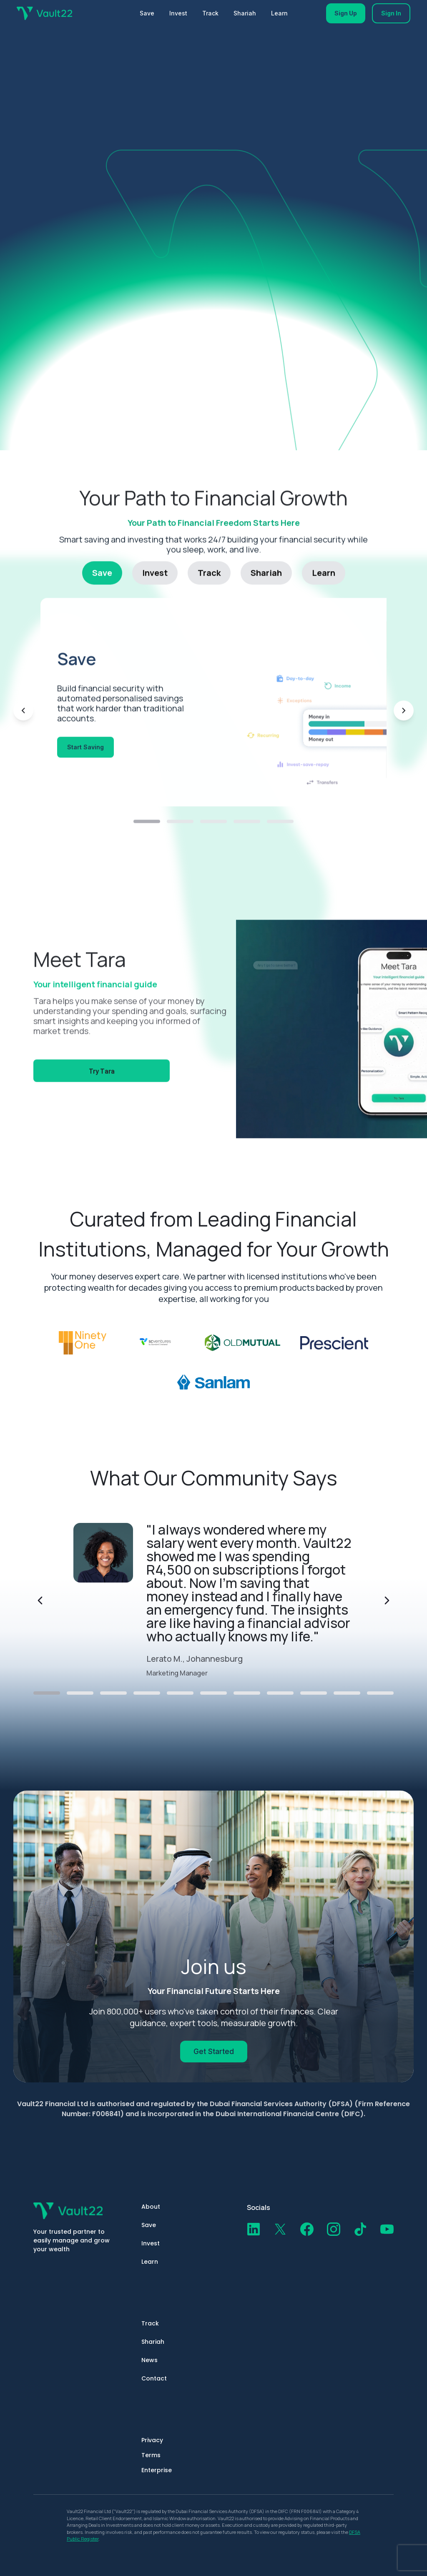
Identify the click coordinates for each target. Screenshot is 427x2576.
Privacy (152, 2440)
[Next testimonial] (387, 1600)
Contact (154, 2378)
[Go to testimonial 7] (247, 1693)
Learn (279, 13)
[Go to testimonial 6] (213, 1693)
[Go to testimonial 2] (80, 1693)
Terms (151, 2455)
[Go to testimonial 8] (280, 1693)
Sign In (391, 13)
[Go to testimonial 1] (46, 1693)
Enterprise (156, 2470)
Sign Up (345, 13)
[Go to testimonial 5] (180, 1693)
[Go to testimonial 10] (347, 1693)
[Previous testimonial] (40, 1600)
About (150, 2206)
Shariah (245, 13)
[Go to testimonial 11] (380, 1693)
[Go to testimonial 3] (113, 1693)
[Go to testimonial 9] (313, 1693)
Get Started (213, 2051)
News (149, 2360)
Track (210, 13)
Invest (178, 13)
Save (147, 13)
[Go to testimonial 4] (146, 1693)
